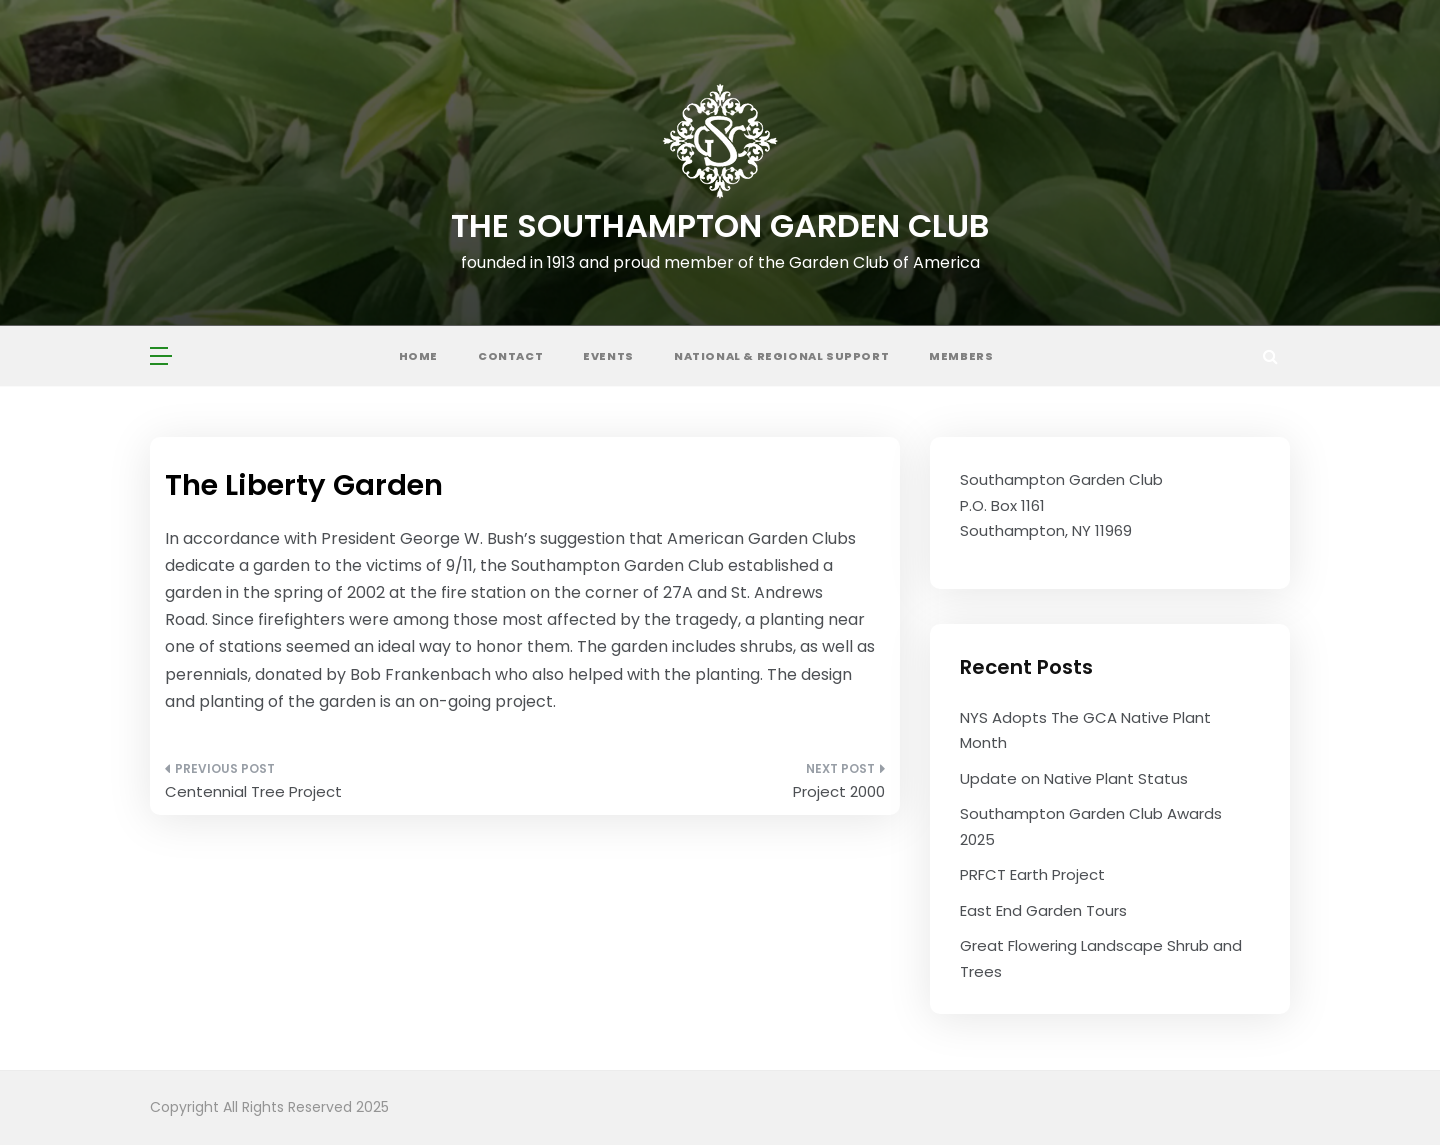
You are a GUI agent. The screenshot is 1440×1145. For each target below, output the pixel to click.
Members (961, 356)
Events (608, 356)
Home (418, 356)
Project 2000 (839, 791)
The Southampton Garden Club (720, 225)
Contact (510, 356)
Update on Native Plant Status (1074, 778)
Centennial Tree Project (253, 791)
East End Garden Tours (1043, 910)
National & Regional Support (781, 356)
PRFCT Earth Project (1032, 874)
